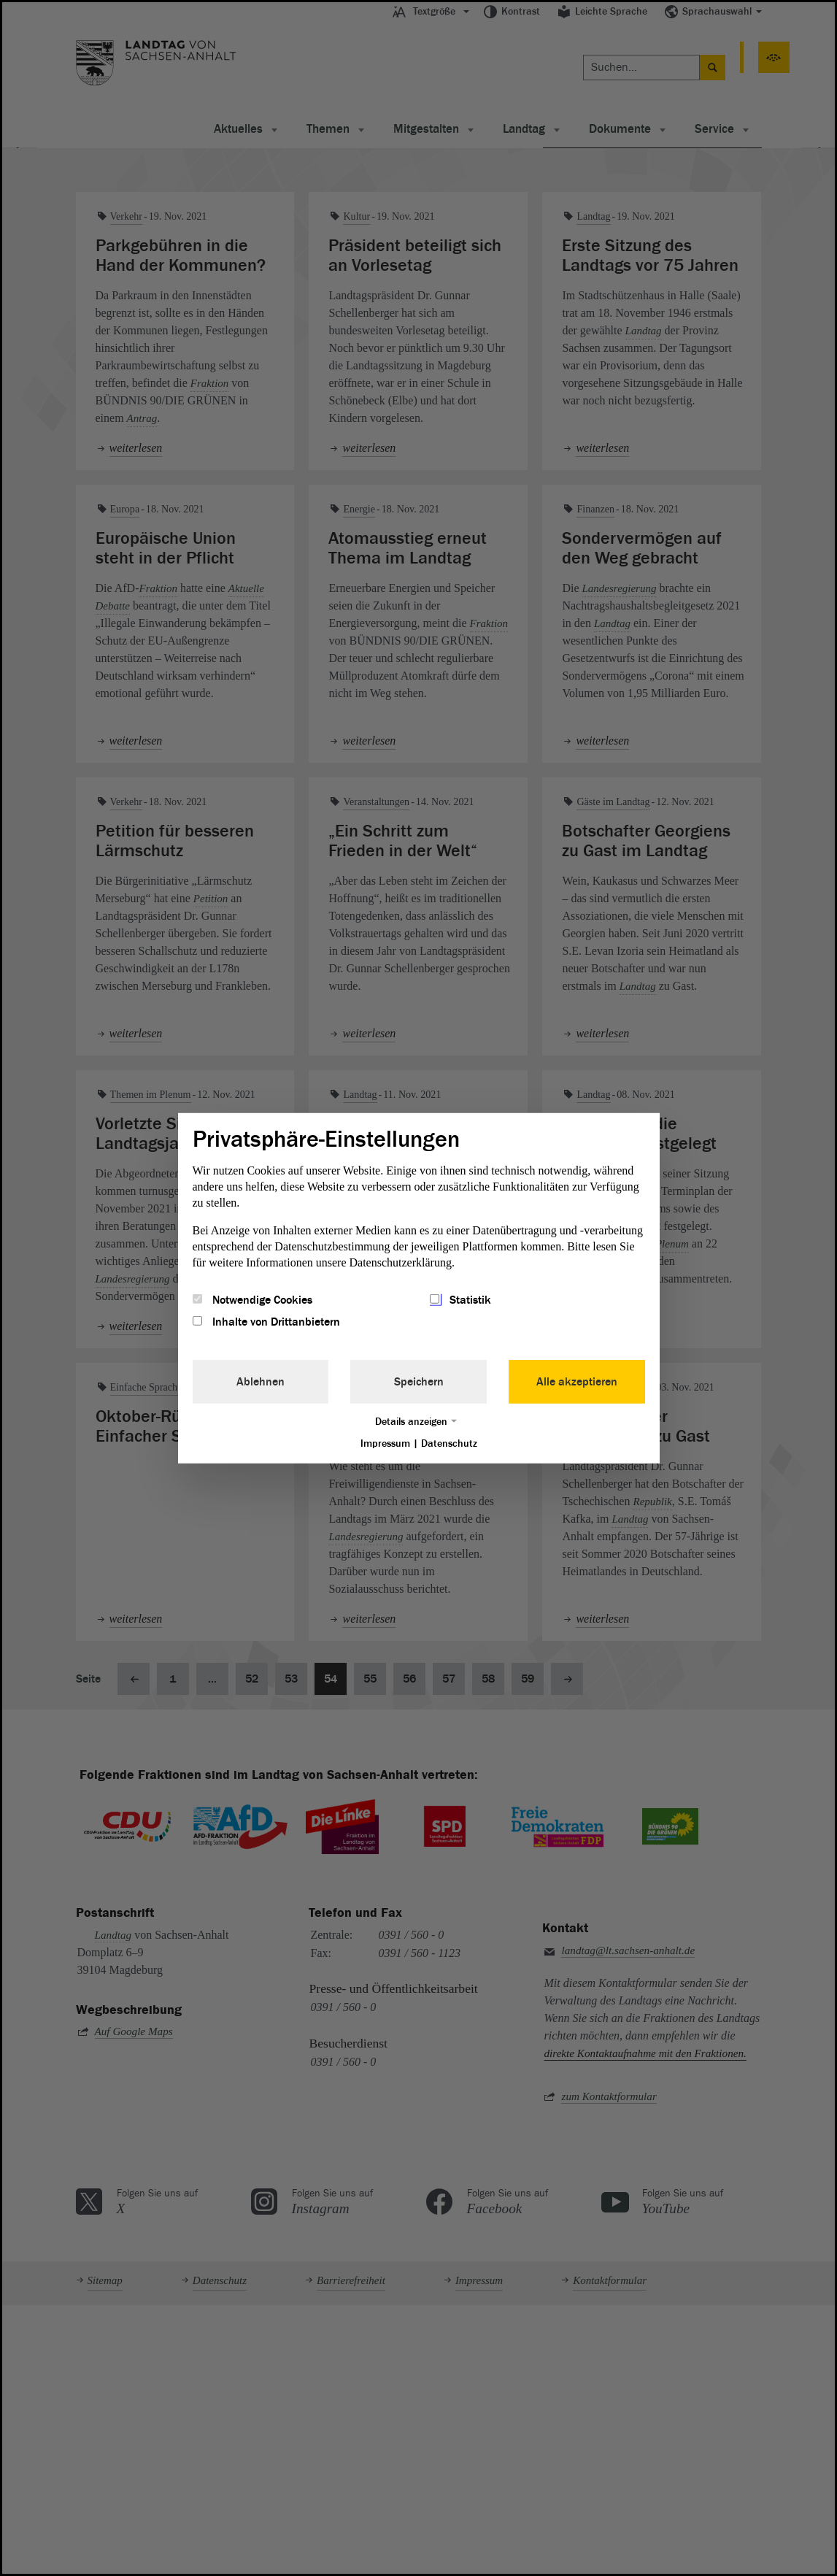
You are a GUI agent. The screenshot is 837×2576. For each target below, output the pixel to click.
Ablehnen (260, 1381)
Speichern (419, 1381)
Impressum (385, 1443)
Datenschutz (449, 1443)
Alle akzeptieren (576, 1381)
